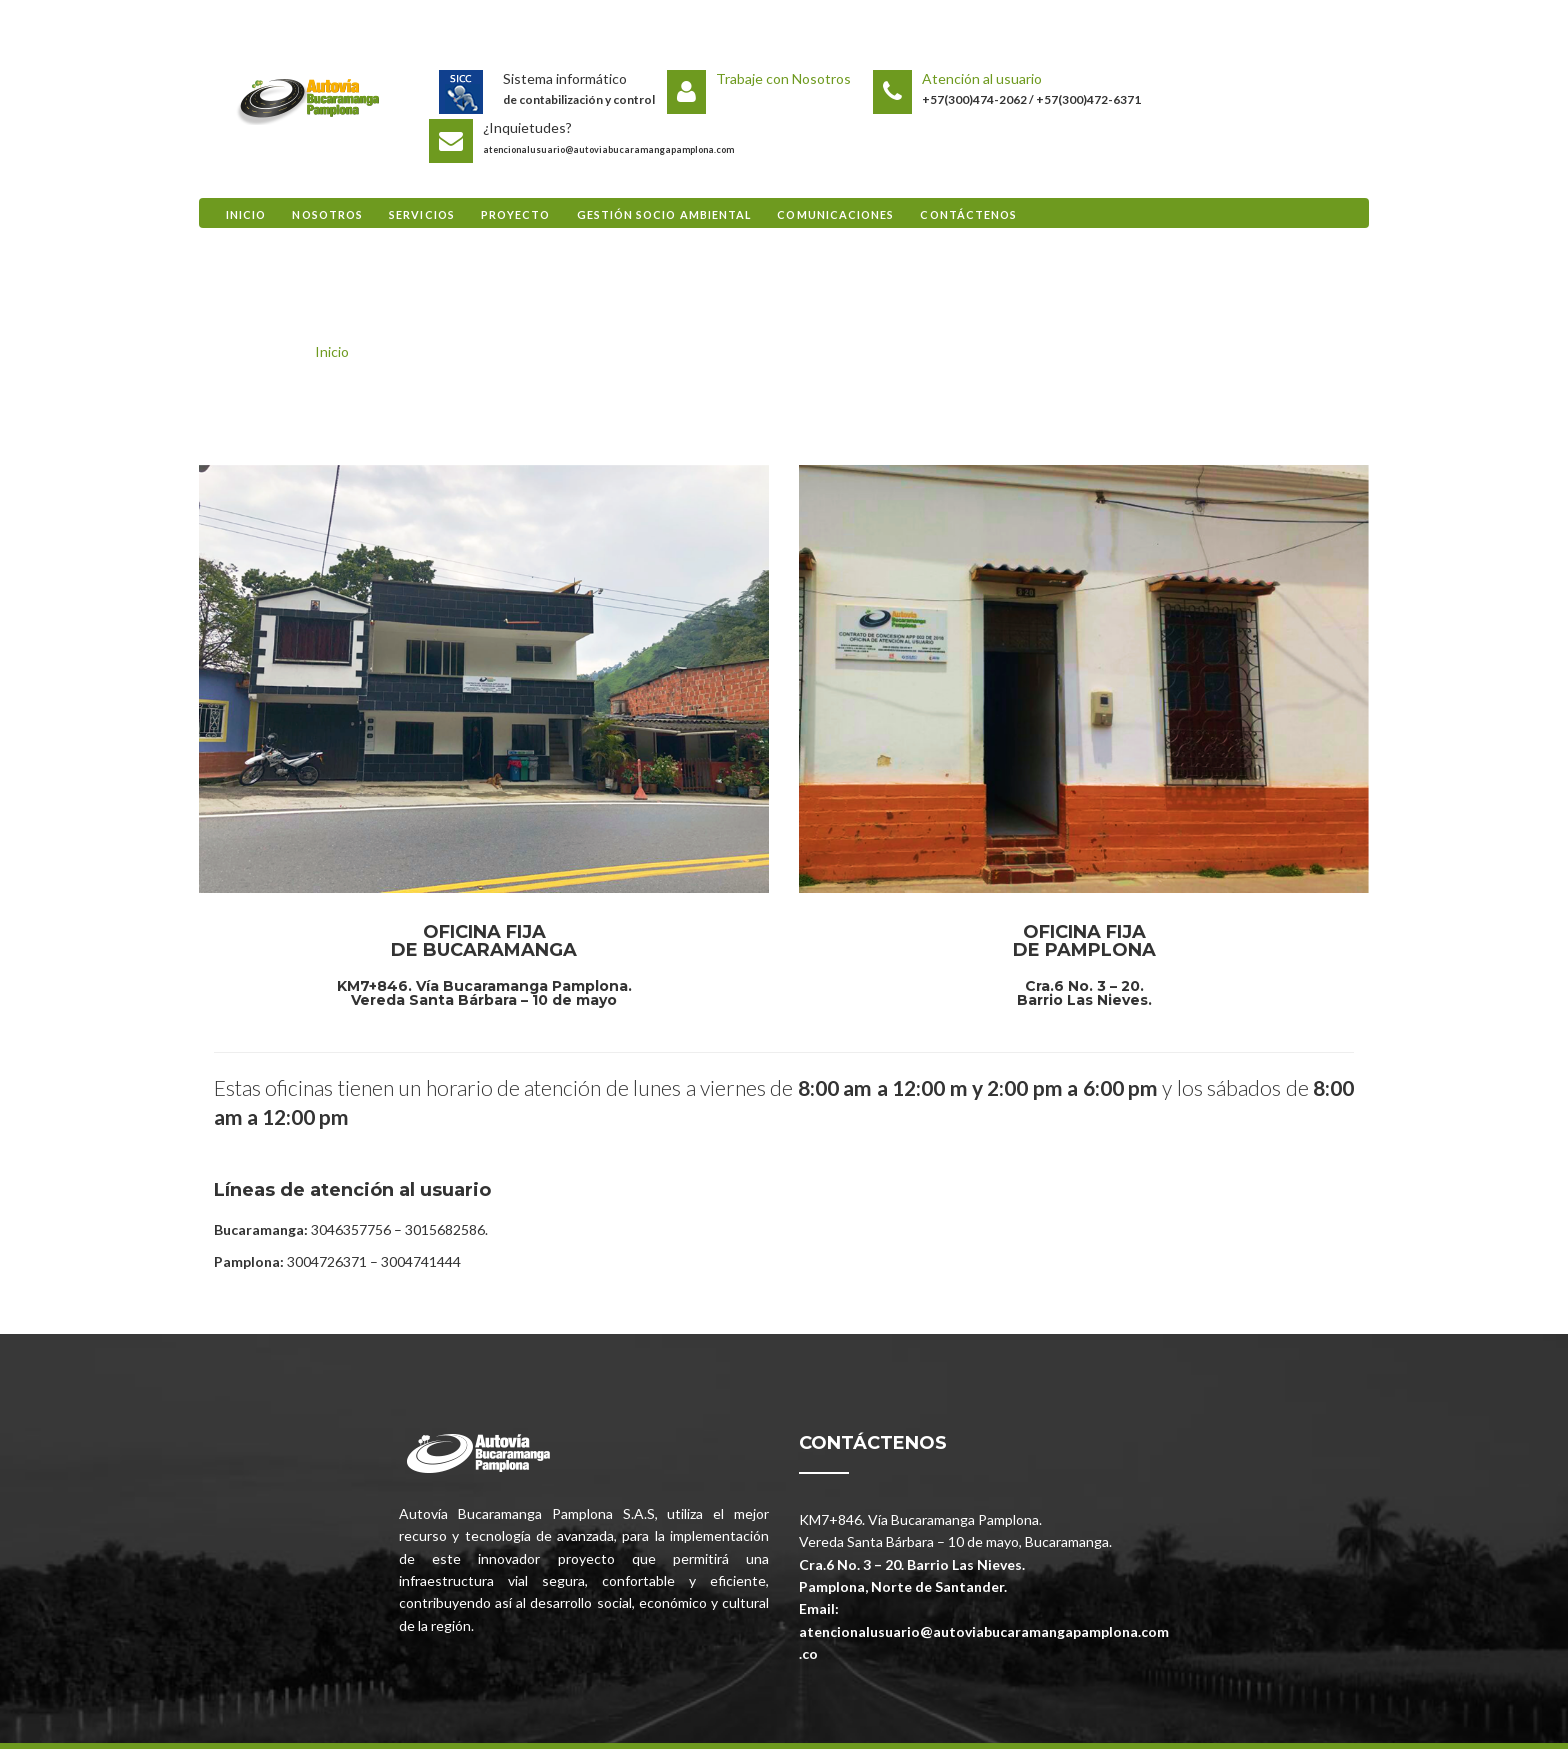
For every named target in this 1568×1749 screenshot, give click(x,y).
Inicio (246, 214)
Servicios (422, 214)
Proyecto (516, 214)
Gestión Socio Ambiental (664, 214)
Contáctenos (968, 214)
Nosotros (327, 214)
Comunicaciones (835, 214)
